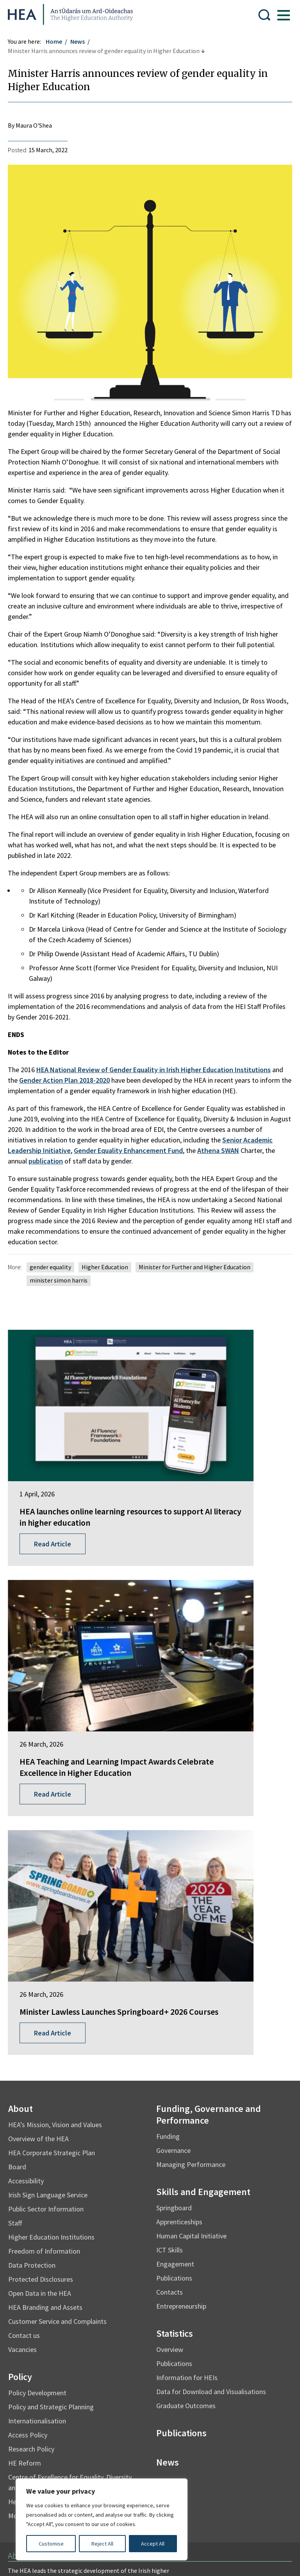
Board (21, 1812)
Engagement (175, 1909)
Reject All (102, 2543)
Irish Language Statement (128, 2414)
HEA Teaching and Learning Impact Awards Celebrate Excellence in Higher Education (218, 1461)
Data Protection (35, 1911)
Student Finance (33, 2335)
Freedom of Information (48, 1897)
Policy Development (41, 2038)
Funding (168, 1782)
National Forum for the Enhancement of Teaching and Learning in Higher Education (69, 2354)
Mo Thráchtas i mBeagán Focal (57, 2161)
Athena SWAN (222, 1154)
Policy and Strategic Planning (55, 2052)
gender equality (54, 1271)
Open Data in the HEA (43, 1939)
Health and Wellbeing (43, 2147)
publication (49, 1164)
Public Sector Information (50, 1854)
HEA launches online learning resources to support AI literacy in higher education (76, 1456)
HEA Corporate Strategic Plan (55, 1798)
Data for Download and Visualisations (211, 2037)
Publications (174, 1924)
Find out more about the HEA (50, 2276)
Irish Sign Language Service (51, 1840)
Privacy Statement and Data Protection (65, 2429)
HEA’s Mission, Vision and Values (59, 1770)
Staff (19, 1868)
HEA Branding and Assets (49, 1953)
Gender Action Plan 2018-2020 (68, 1084)
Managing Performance (190, 1810)
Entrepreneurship (181, 1952)
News (81, 41)
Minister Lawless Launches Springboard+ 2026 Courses (74, 1652)
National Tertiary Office (43, 2372)
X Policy (183, 2445)
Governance (173, 1796)
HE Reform (28, 2109)
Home (58, 41)
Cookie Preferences (38, 2460)
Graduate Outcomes (186, 2051)
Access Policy (31, 2080)
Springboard (174, 1853)
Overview (169, 1995)
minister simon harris (62, 1284)
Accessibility (30, 1826)
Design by (38, 2561)
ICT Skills (169, 1895)
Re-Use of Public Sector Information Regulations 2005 (84, 2445)
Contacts (169, 1938)
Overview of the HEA (42, 1784)
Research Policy (35, 2094)
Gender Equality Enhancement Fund (132, 1154)
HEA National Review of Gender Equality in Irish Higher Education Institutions (157, 1073)
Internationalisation (41, 2066)
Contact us (28, 1981)
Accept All (152, 2543)
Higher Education (109, 1271)
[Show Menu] (279, 14)
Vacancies (26, 1995)
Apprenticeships (179, 1867)
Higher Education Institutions (55, 1883)
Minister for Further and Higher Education (198, 1271)
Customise (51, 2543)
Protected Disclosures (44, 1925)
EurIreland (26, 2321)
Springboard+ (30, 2307)
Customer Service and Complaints (61, 1967)
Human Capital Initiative (191, 1881)
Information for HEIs (187, 2023)
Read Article (56, 1499)
